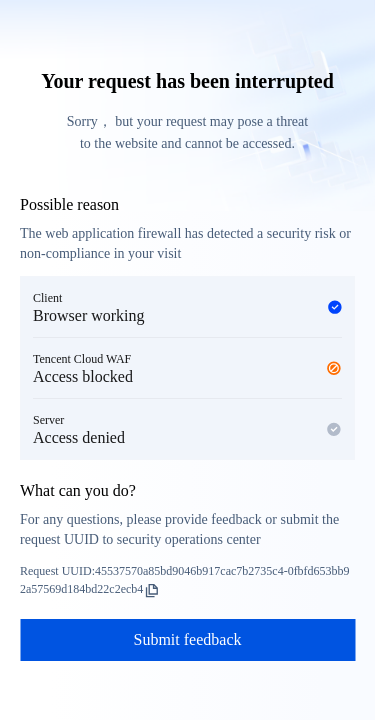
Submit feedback (188, 639)
